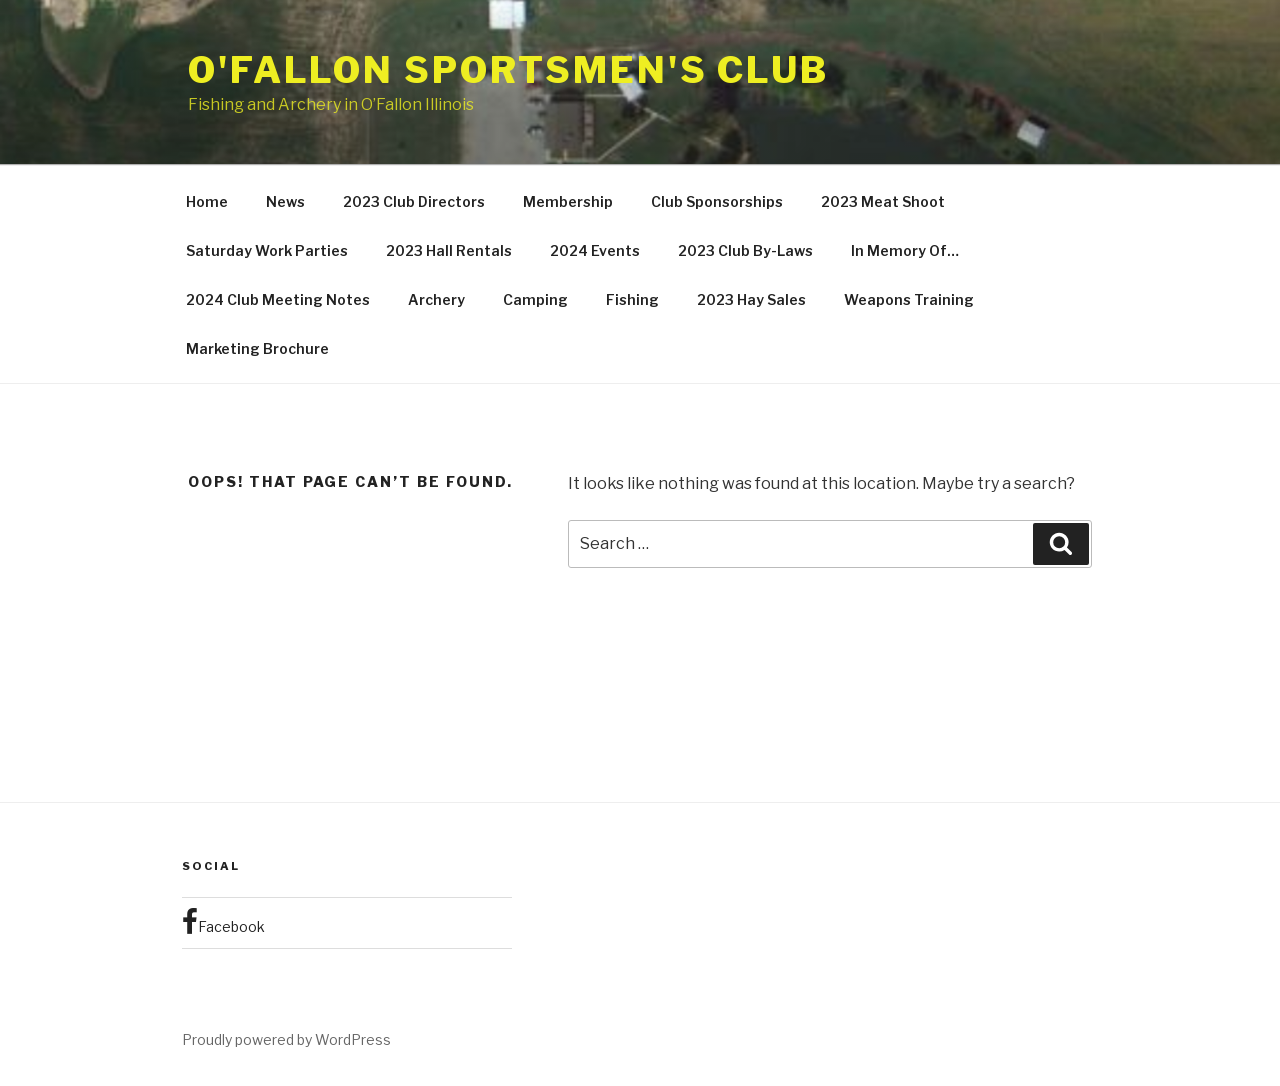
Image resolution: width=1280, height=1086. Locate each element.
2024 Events (595, 250)
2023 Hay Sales (751, 299)
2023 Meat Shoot (883, 201)
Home (207, 201)
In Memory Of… (905, 250)
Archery (436, 299)
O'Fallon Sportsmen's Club (508, 70)
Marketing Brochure (257, 348)
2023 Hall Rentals (449, 250)
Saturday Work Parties (267, 250)
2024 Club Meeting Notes (278, 299)
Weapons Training (909, 299)
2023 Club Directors (414, 201)
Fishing (632, 299)
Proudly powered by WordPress (286, 1039)
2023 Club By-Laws (745, 250)
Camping (535, 299)
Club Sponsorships (717, 201)
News (285, 201)
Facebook (223, 922)
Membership (568, 201)
